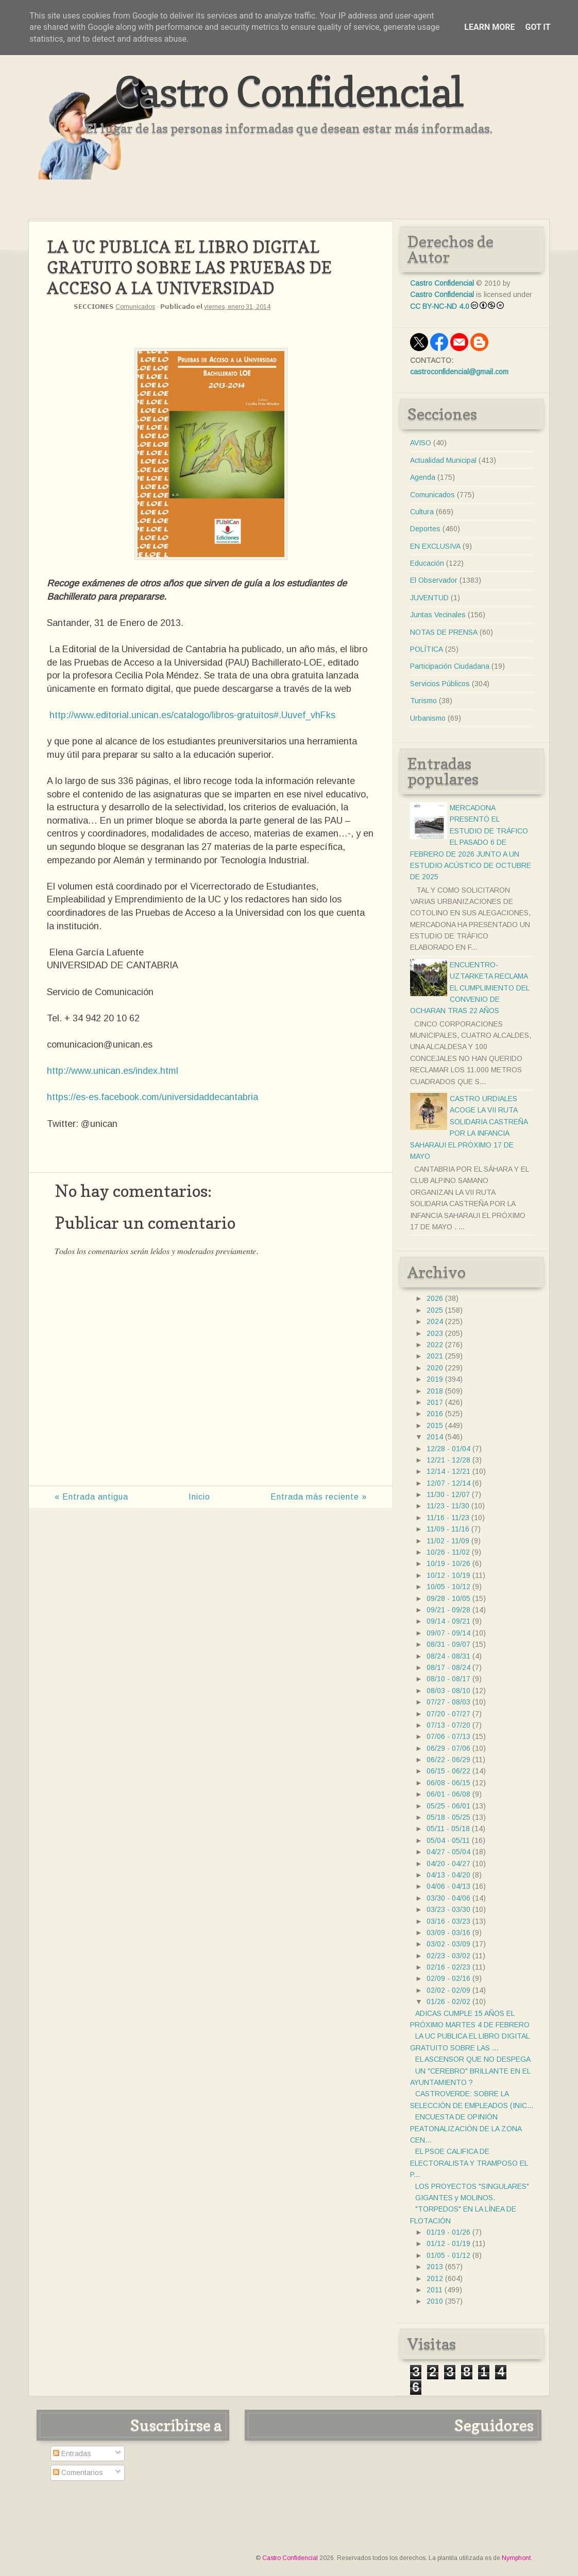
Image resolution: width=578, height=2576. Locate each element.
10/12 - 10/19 (448, 1575)
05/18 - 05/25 (448, 1817)
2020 (435, 1368)
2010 (435, 2301)
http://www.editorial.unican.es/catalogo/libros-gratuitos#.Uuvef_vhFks (192, 715)
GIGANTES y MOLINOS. (455, 2198)
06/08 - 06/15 (448, 1783)
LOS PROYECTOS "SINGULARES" (472, 2186)
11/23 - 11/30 (448, 1506)
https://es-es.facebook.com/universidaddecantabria (152, 1097)
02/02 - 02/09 (448, 1990)
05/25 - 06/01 (448, 1806)
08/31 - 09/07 (448, 1644)
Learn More (489, 27)
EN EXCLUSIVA (435, 546)
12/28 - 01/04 (448, 1448)
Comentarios (78, 2472)
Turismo (423, 701)
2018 (435, 1391)
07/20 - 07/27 (448, 1714)
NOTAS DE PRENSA (444, 632)
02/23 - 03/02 (448, 1956)
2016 (435, 1413)
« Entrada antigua (91, 1496)
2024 (435, 1321)
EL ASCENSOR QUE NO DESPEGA (473, 2059)
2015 (435, 1425)
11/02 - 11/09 (448, 1541)
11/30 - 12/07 (448, 1494)
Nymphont (516, 2558)
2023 (435, 1333)
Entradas (72, 2453)
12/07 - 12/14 (448, 1483)
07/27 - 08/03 (448, 1702)
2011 (435, 2290)
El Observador (433, 580)
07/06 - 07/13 (448, 1736)
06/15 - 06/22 (448, 1771)
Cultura (422, 512)
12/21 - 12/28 (448, 1460)
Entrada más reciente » (318, 1496)
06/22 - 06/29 (448, 1759)
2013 (435, 2266)
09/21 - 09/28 (448, 1610)
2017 (435, 1402)
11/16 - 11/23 (448, 1517)
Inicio (199, 1496)
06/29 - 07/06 (448, 1748)
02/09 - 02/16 (448, 1978)
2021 (435, 1356)
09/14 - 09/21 (448, 1621)
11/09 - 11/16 (448, 1529)
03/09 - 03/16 (448, 1932)
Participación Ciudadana (449, 666)
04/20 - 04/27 (448, 1863)
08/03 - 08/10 (448, 1690)
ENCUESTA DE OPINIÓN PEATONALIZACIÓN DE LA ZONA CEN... (465, 2128)
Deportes (425, 529)
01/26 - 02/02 (448, 2001)
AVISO (420, 443)
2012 (435, 2278)
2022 (435, 1345)
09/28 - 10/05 (448, 1598)
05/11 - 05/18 (448, 1828)
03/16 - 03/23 (448, 1921)
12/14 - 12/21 (448, 1471)
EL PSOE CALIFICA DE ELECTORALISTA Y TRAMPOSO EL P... (469, 2163)
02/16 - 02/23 (448, 1967)
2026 (435, 1298)
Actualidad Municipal (443, 460)
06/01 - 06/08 (448, 1794)
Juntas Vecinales (438, 615)
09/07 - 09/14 (448, 1633)
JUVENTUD (429, 598)
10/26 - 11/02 (448, 1552)
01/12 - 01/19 (448, 2243)
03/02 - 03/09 (448, 1944)
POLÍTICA (426, 649)
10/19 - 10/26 (448, 1563)
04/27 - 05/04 (448, 1852)
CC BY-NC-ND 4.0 (439, 306)
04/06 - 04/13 (448, 1886)
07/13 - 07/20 (448, 1725)
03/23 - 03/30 (448, 1909)
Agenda (422, 477)
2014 (435, 1437)
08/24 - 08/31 (448, 1656)
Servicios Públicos (440, 684)
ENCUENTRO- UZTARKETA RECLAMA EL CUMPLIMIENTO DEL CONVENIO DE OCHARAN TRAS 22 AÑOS (469, 988)
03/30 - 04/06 (448, 1898)
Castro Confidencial (288, 91)
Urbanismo (428, 718)
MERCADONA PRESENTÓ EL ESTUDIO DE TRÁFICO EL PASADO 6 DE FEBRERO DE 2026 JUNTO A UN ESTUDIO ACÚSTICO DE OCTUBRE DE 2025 (470, 842)
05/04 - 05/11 (448, 1840)
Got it (537, 27)
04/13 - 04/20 (448, 1875)
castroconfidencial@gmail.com (459, 372)
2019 (435, 1379)
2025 (435, 1310)
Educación (427, 563)
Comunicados (135, 306)
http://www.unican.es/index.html (112, 1071)
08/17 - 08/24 (448, 1667)
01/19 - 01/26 (448, 2232)
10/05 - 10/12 (448, 1586)
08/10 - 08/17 (448, 1679)
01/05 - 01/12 (448, 2255)
